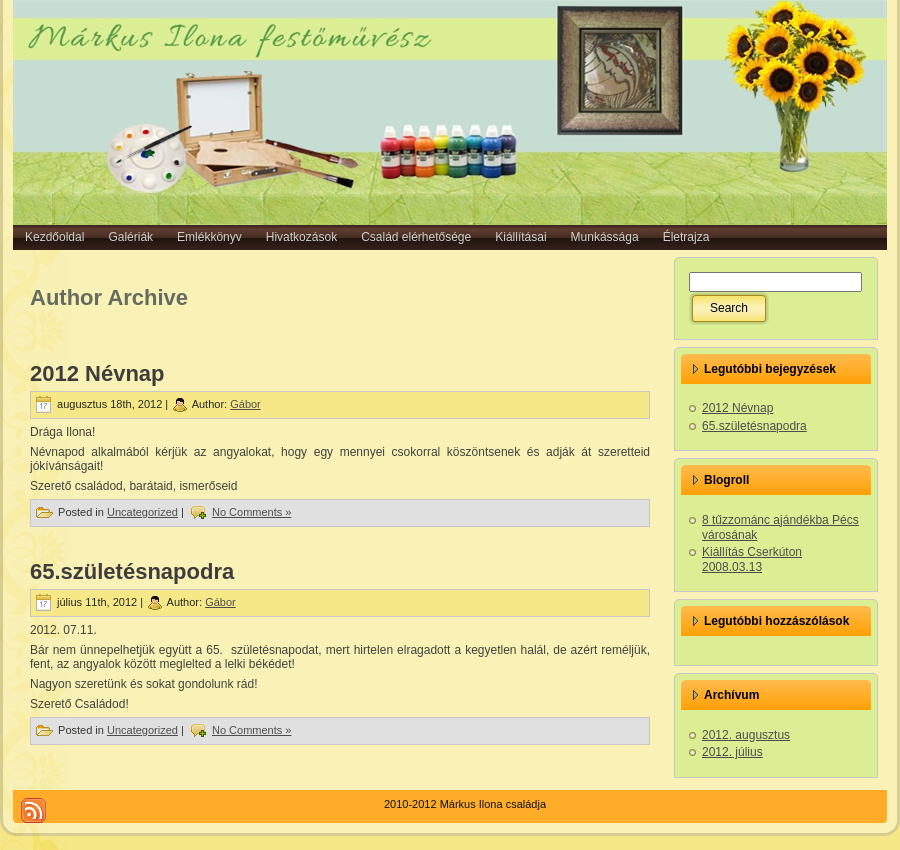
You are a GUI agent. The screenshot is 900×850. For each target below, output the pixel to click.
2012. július (732, 752)
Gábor (245, 404)
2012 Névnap (97, 373)
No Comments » (251, 512)
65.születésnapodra (132, 571)
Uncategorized (142, 512)
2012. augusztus (746, 735)
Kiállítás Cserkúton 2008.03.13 (752, 559)
